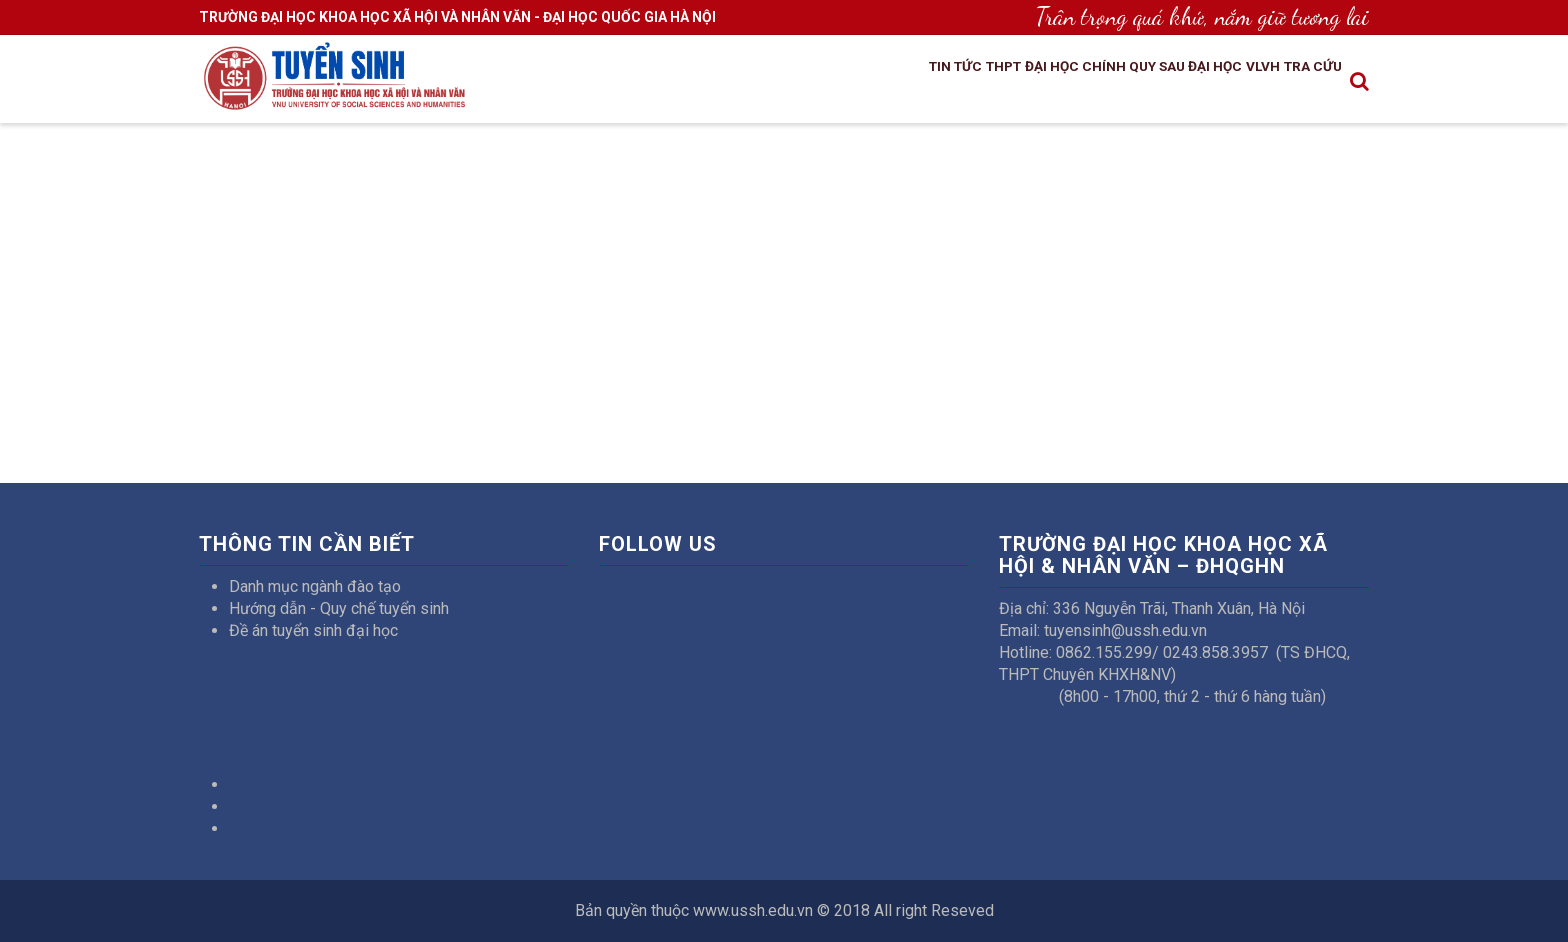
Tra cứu (1303, 83)
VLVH (1236, 83)
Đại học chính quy (1020, 83)
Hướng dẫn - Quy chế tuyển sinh (339, 608)
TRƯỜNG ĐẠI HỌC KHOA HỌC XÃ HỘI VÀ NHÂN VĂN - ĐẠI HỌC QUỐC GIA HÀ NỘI (457, 17)
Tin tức (847, 83)
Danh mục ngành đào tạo (315, 586)
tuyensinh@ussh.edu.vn (1125, 630)
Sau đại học (1155, 83)
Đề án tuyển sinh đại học (313, 630)
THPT (912, 83)
